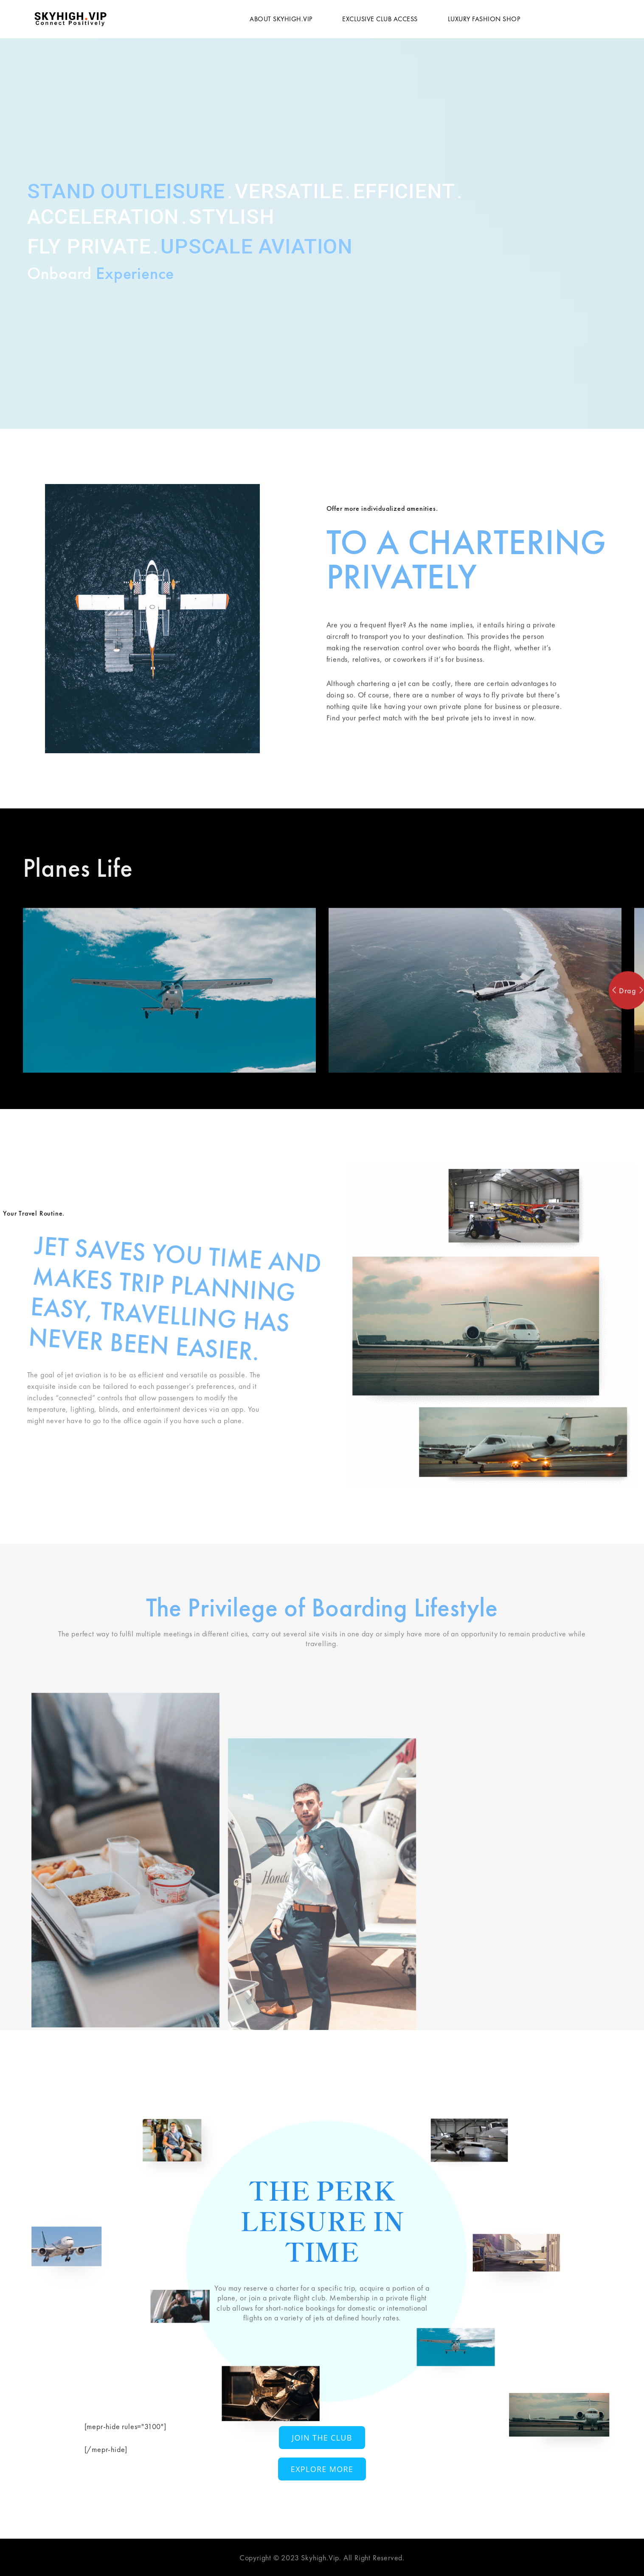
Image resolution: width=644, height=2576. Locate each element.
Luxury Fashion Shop (484, 18)
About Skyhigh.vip (281, 18)
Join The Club (322, 2437)
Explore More (322, 2469)
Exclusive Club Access (380, 18)
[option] (169, 1106)
